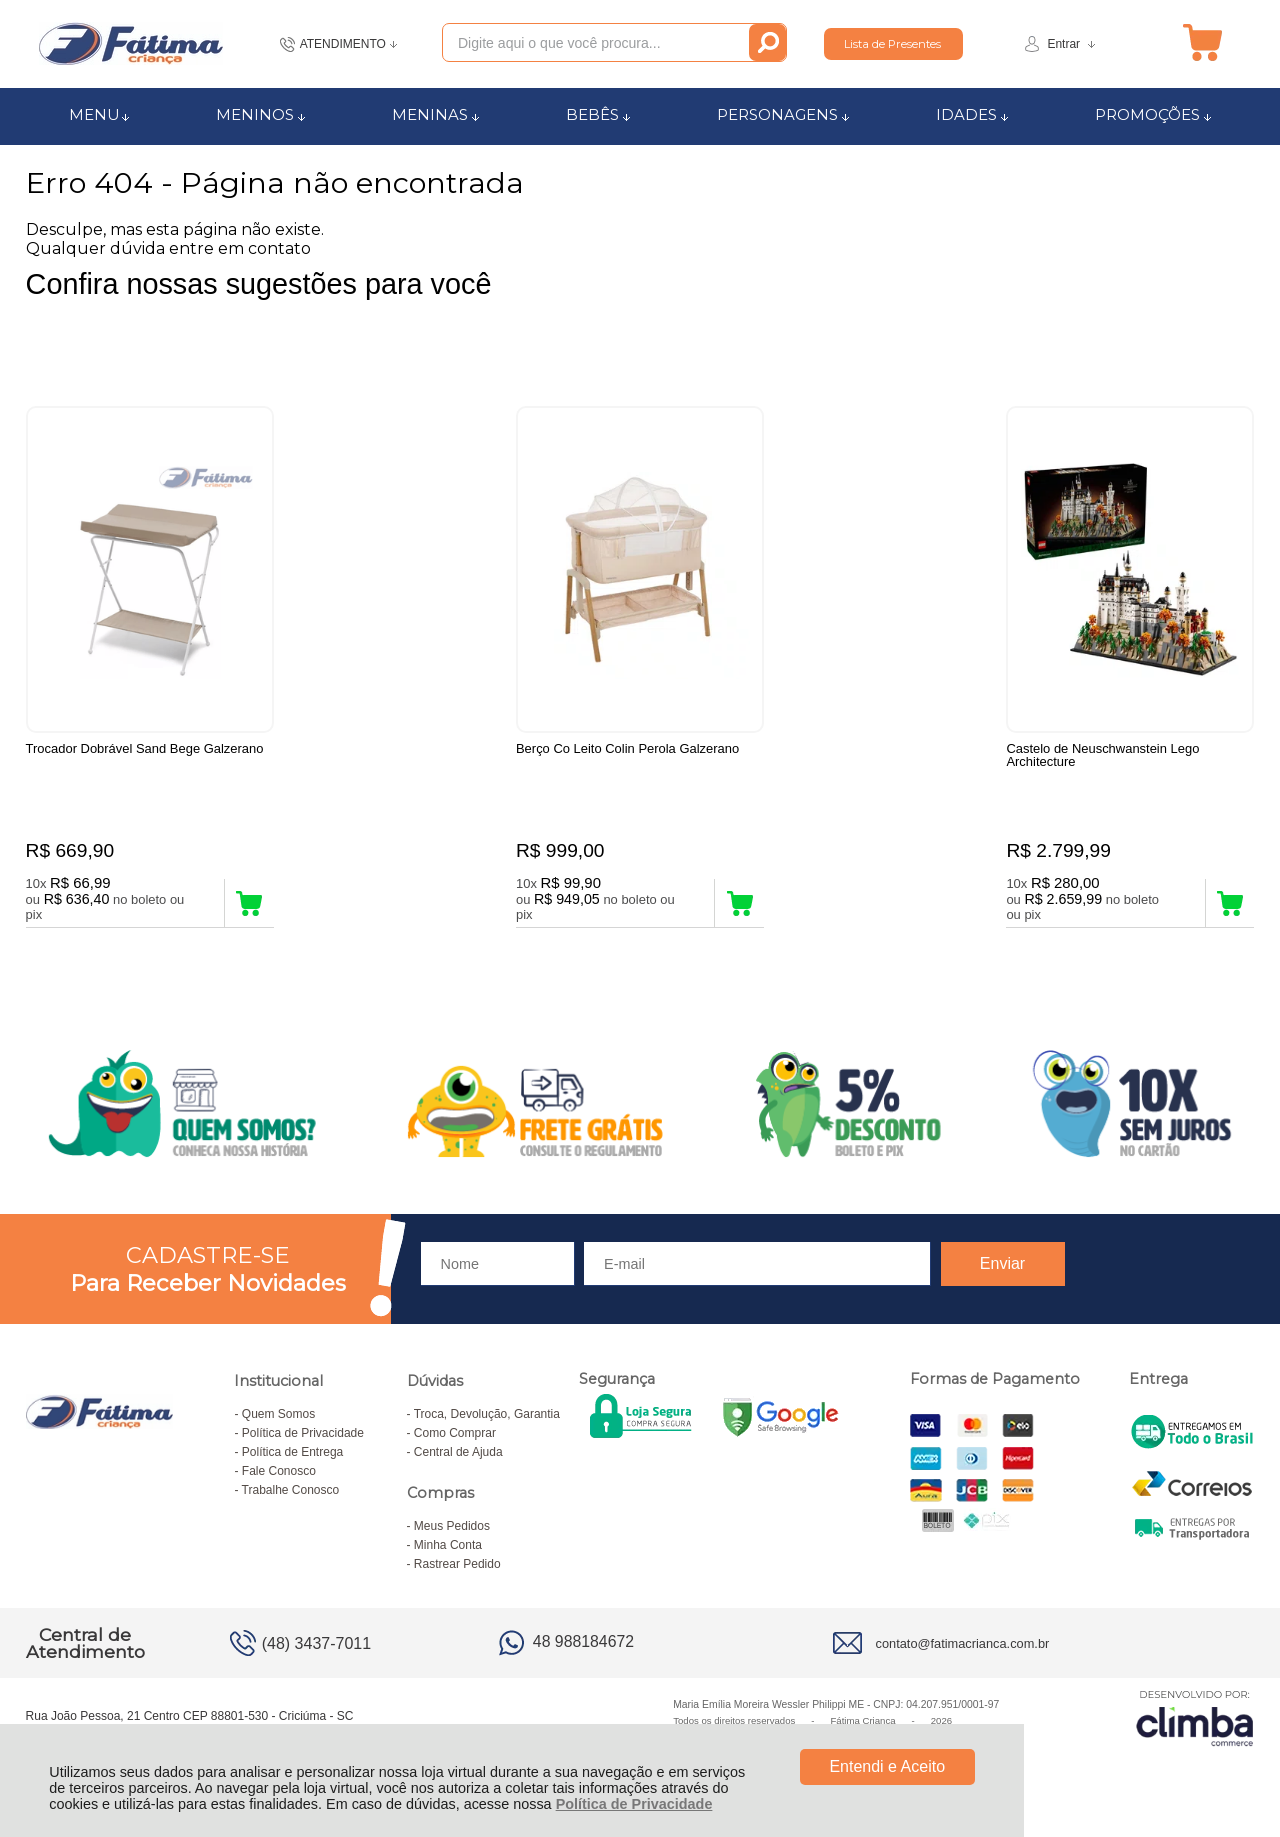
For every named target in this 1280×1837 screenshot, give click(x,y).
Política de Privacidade (634, 1804)
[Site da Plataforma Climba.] (1195, 1717)
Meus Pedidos (452, 1526)
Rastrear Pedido (457, 1564)
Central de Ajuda (458, 1452)
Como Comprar (455, 1433)
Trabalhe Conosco (291, 1490)
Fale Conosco (279, 1471)
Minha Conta (448, 1545)
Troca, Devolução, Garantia (487, 1414)
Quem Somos (278, 1414)
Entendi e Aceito (887, 1766)
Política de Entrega (292, 1452)
